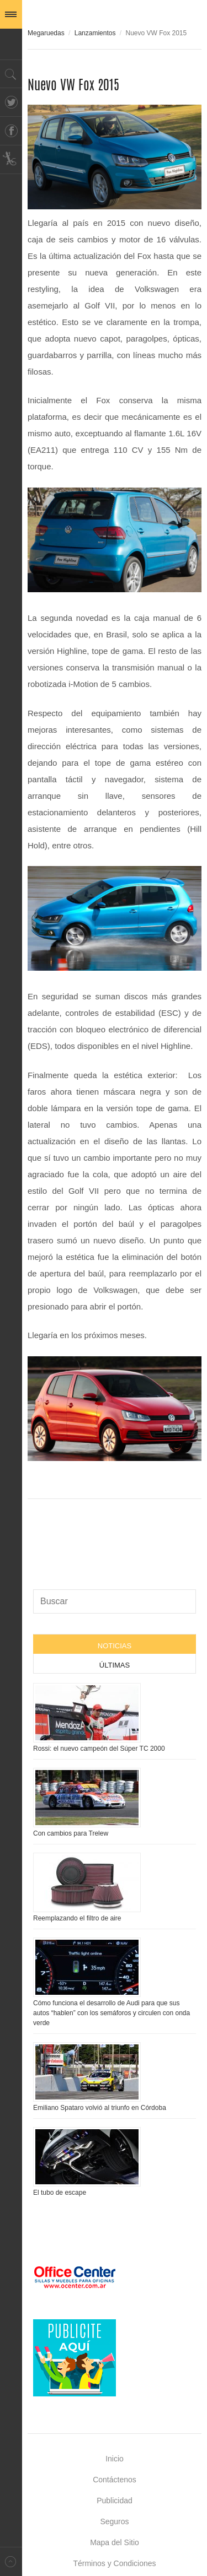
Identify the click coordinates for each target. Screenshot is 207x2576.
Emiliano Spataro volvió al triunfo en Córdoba (99, 2108)
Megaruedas (46, 33)
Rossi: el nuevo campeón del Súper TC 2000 (99, 1748)
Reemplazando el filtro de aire (77, 1918)
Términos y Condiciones (114, 2563)
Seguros (114, 2521)
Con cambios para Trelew (70, 1833)
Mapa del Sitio (114, 2542)
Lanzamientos (95, 33)
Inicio (114, 2458)
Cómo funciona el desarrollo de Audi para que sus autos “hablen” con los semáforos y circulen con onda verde (111, 2013)
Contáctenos (114, 2479)
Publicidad (114, 2500)
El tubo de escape (59, 2192)
